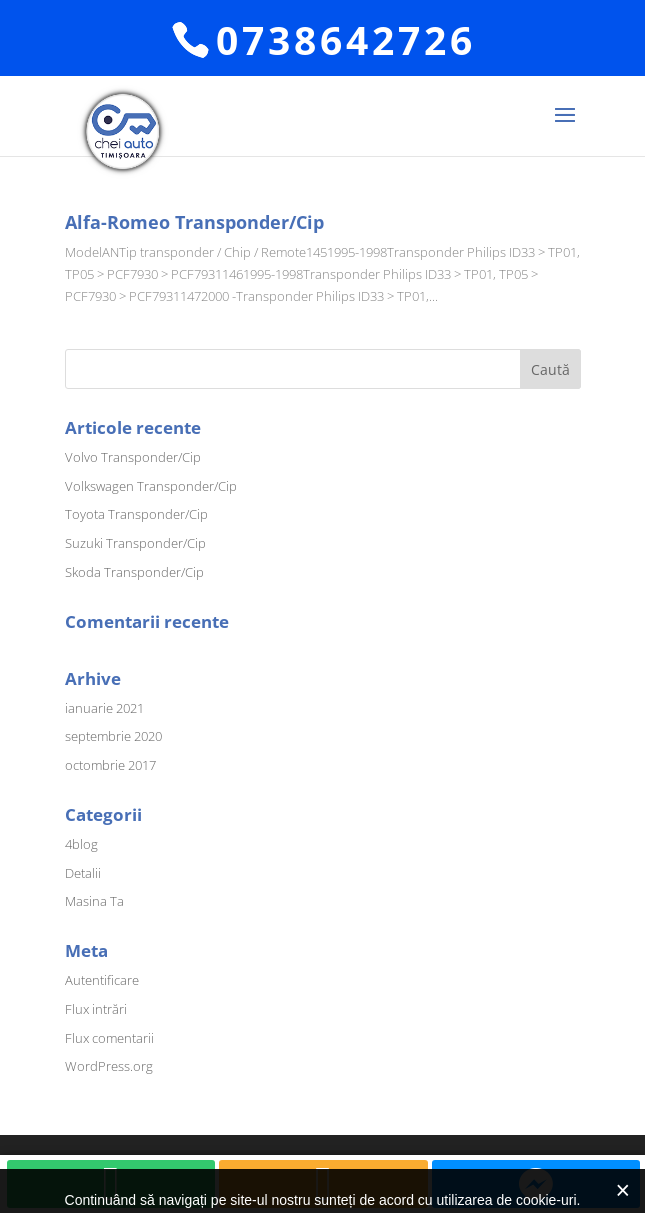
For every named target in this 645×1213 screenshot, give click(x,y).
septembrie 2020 (113, 736)
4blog (81, 844)
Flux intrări (96, 1009)
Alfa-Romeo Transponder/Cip (194, 222)
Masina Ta (94, 901)
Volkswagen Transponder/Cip (151, 486)
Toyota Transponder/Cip (136, 514)
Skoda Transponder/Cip (134, 572)
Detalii (83, 873)
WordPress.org (109, 1066)
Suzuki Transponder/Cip (135, 543)
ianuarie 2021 (104, 708)
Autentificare (102, 980)
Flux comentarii (109, 1038)
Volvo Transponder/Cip (133, 457)
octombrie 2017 (110, 765)
